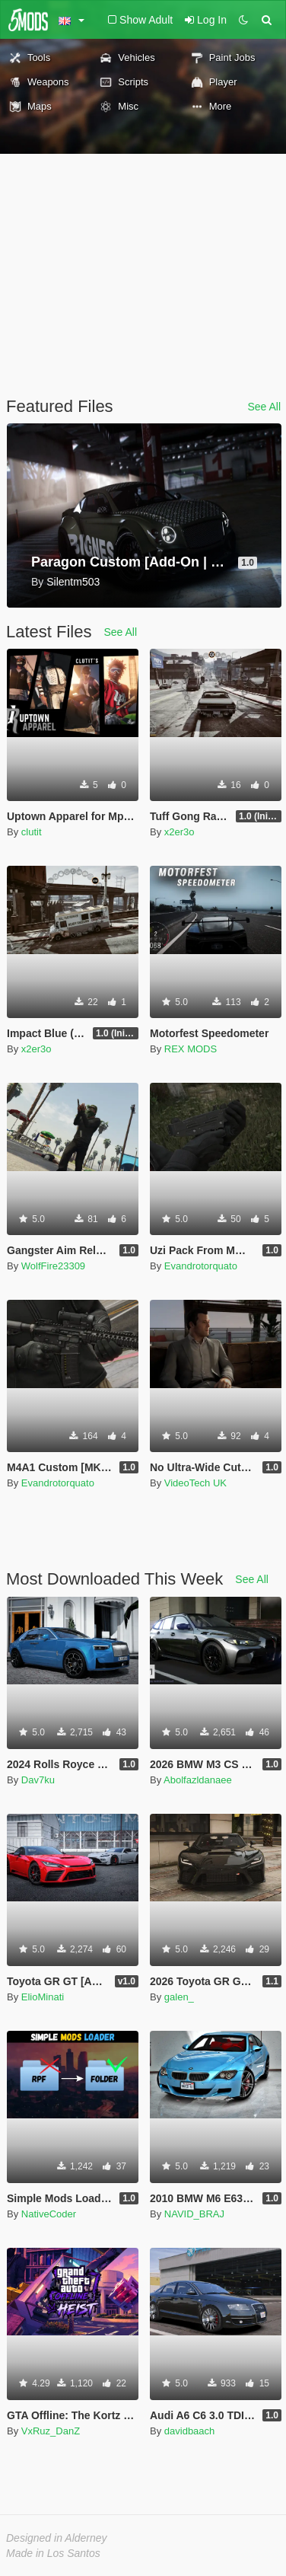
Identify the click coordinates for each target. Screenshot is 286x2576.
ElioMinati (42, 1997)
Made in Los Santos (53, 2553)
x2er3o (179, 832)
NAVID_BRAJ (194, 2214)
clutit (31, 832)
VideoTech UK (195, 1483)
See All (264, 407)
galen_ (179, 1997)
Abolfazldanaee (198, 1780)
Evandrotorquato (200, 1266)
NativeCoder (48, 2214)
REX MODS (190, 1049)
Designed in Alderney (56, 2538)
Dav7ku (38, 1780)
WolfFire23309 (53, 1266)
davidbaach (189, 2431)
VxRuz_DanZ (50, 2431)
